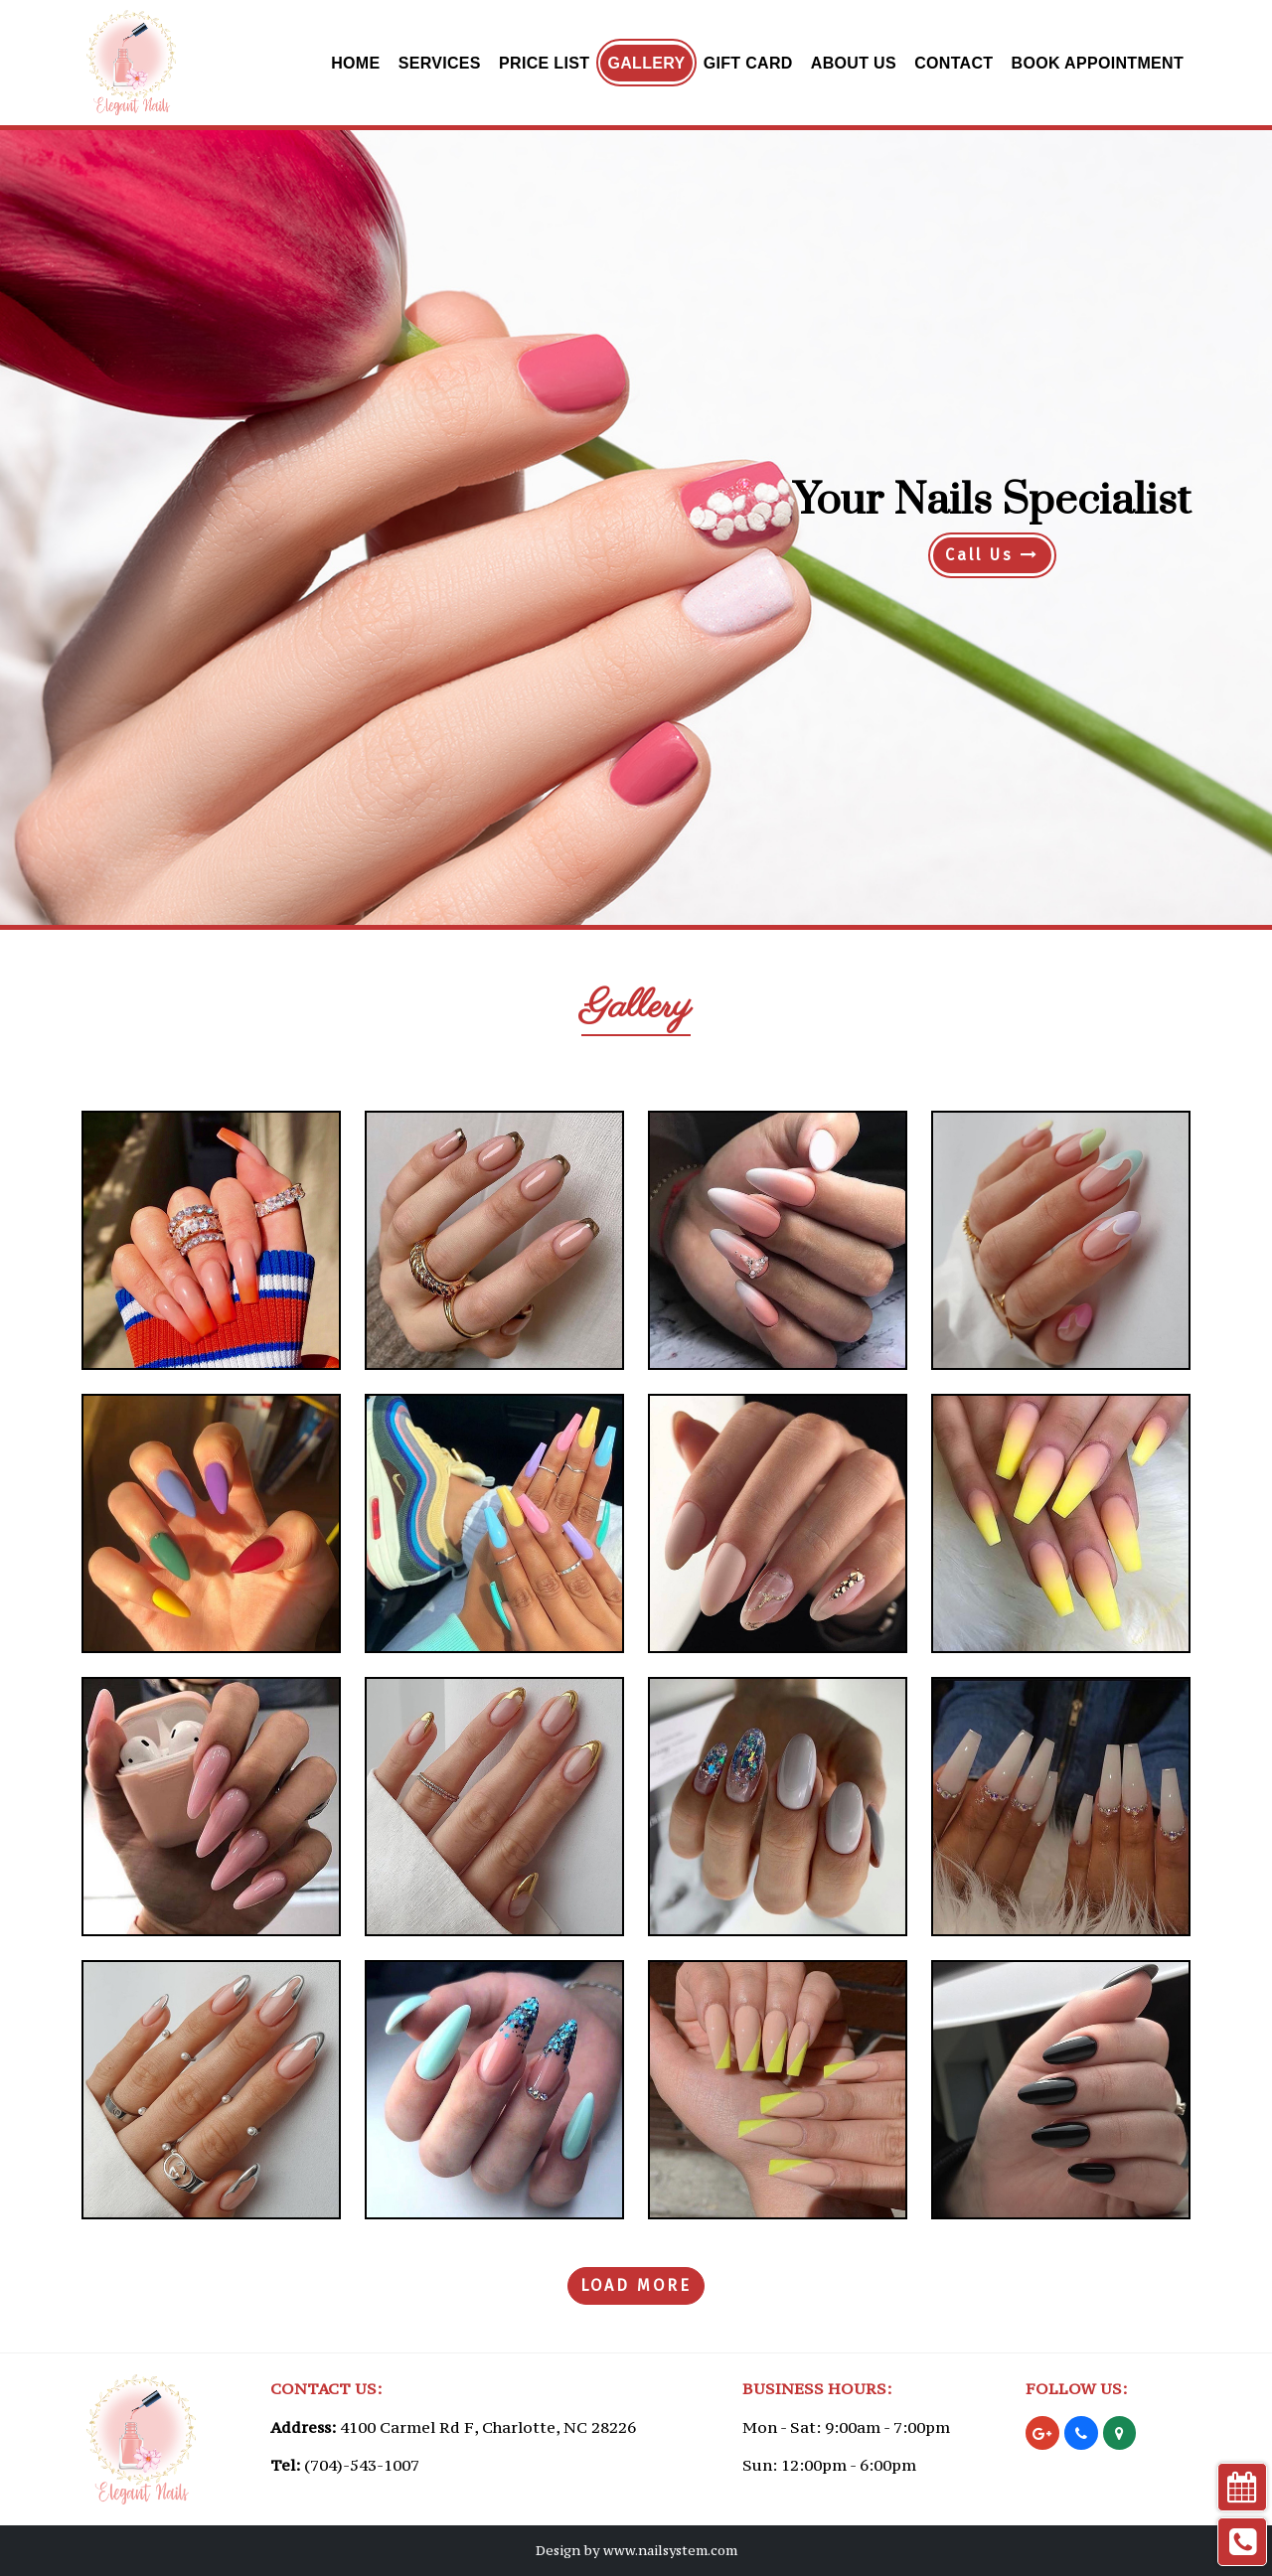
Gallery (646, 63)
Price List (544, 63)
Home (355, 63)
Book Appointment (1098, 63)
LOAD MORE (636, 2285)
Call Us (992, 554)
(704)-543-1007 (361, 2465)
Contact (953, 63)
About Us (853, 63)
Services (439, 63)
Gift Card (748, 63)
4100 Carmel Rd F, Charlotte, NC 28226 (488, 2427)
